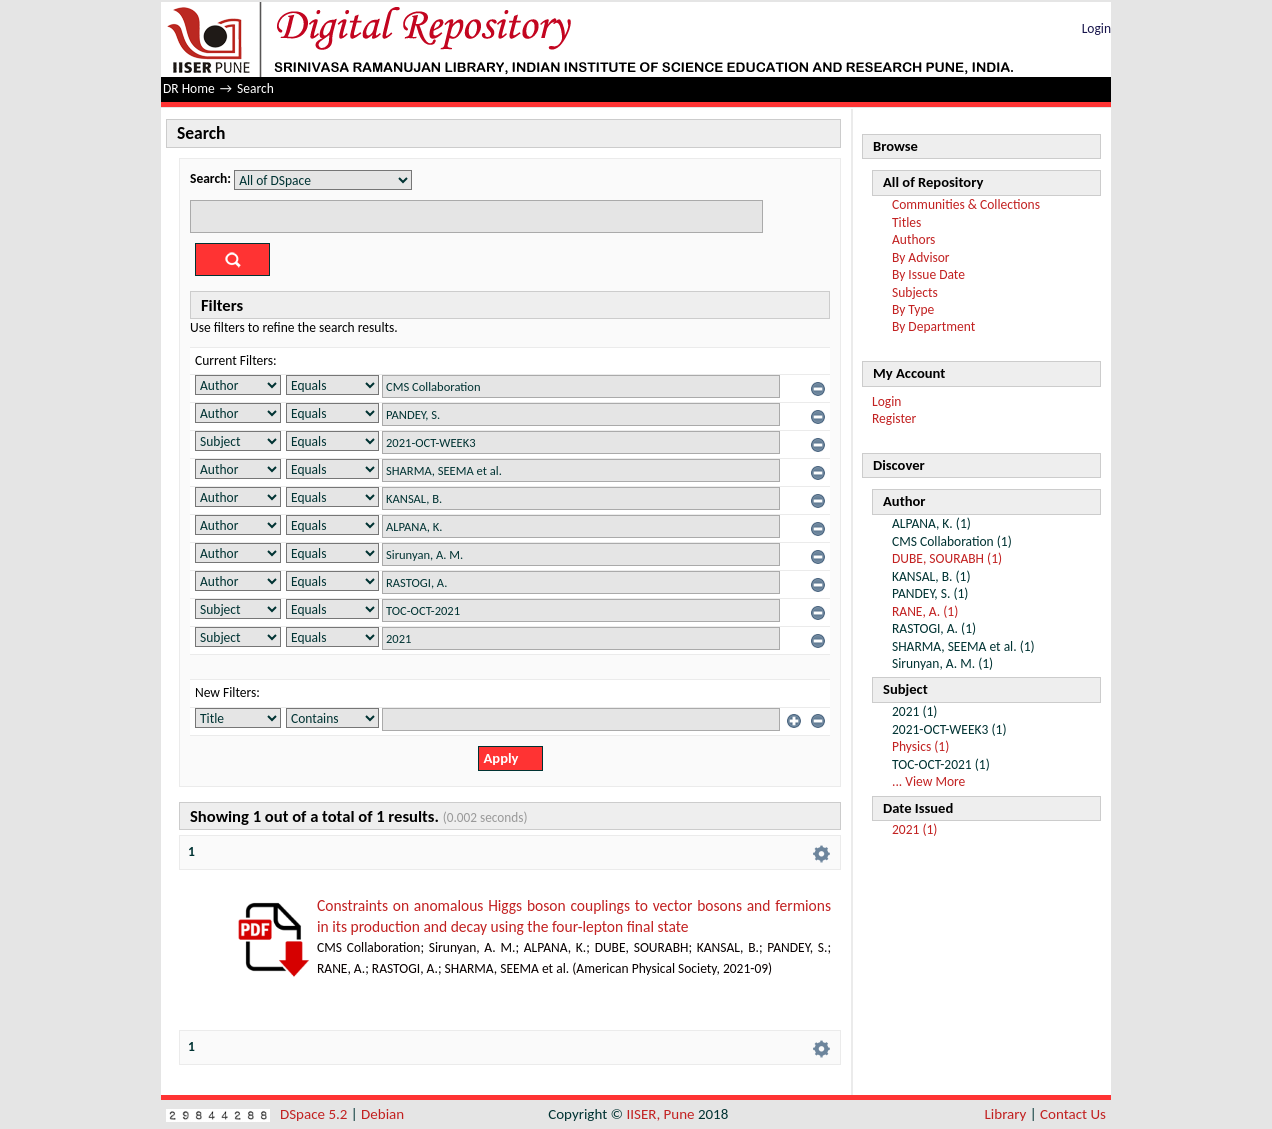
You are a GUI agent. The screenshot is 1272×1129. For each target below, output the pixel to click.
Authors (913, 239)
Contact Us (1073, 1114)
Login (1096, 28)
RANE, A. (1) (925, 611)
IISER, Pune (660, 1114)
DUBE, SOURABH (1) (947, 558)
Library (1006, 1114)
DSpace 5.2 (315, 1114)
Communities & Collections (966, 204)
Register (894, 418)
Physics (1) (920, 746)
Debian (382, 1114)
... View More (928, 781)
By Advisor (921, 257)
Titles (906, 222)
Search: (210, 178)
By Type (913, 309)
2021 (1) (914, 829)
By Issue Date (928, 274)
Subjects (915, 292)
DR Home (189, 88)
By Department (933, 326)
